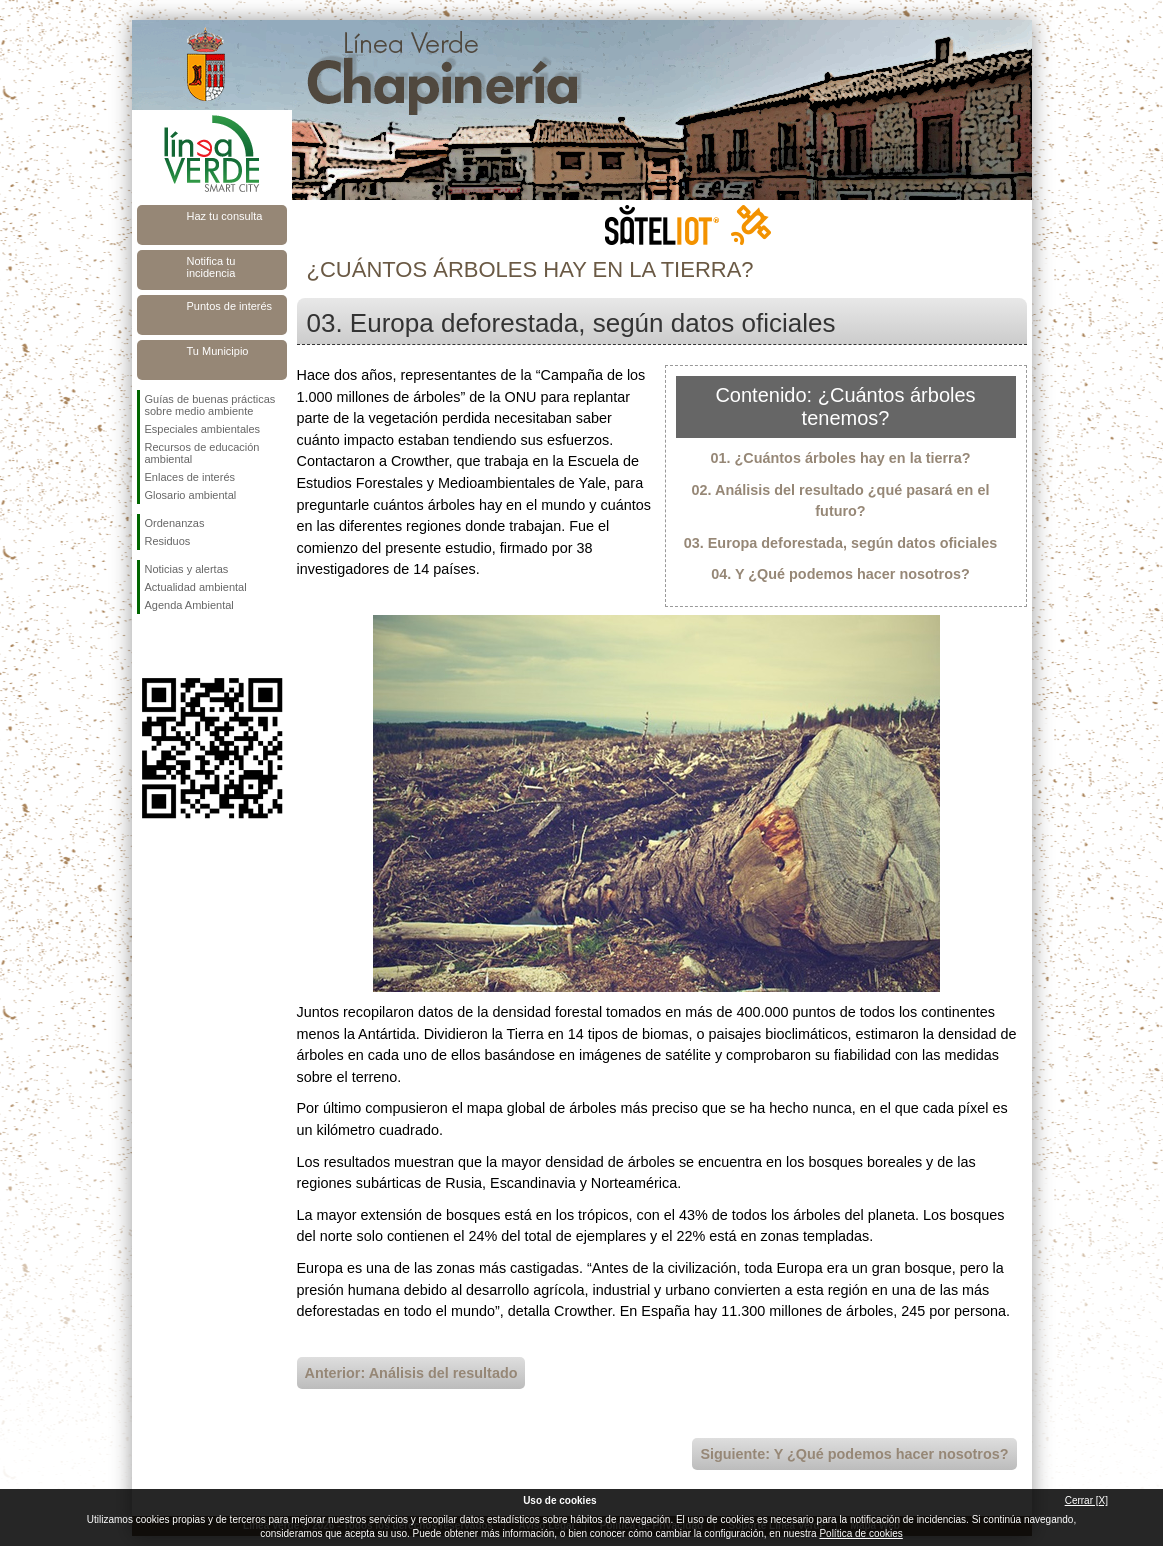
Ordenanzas (175, 523)
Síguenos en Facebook (149, 646)
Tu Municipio (218, 351)
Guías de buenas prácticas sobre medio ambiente (210, 405)
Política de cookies (860, 1533)
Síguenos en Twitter (182, 646)
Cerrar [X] (1086, 1500)
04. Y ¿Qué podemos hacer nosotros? (840, 574)
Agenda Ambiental (189, 605)
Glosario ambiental (191, 495)
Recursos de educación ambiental (202, 453)
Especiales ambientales (203, 429)
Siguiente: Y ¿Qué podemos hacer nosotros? (854, 1454)
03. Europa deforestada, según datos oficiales (841, 543)
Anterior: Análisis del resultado (411, 1373)
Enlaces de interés (190, 477)
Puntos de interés (230, 306)
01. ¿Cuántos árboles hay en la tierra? (841, 458)
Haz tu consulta (225, 216)
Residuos (168, 541)
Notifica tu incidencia (211, 267)
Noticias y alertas (187, 569)
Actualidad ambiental (196, 587)
